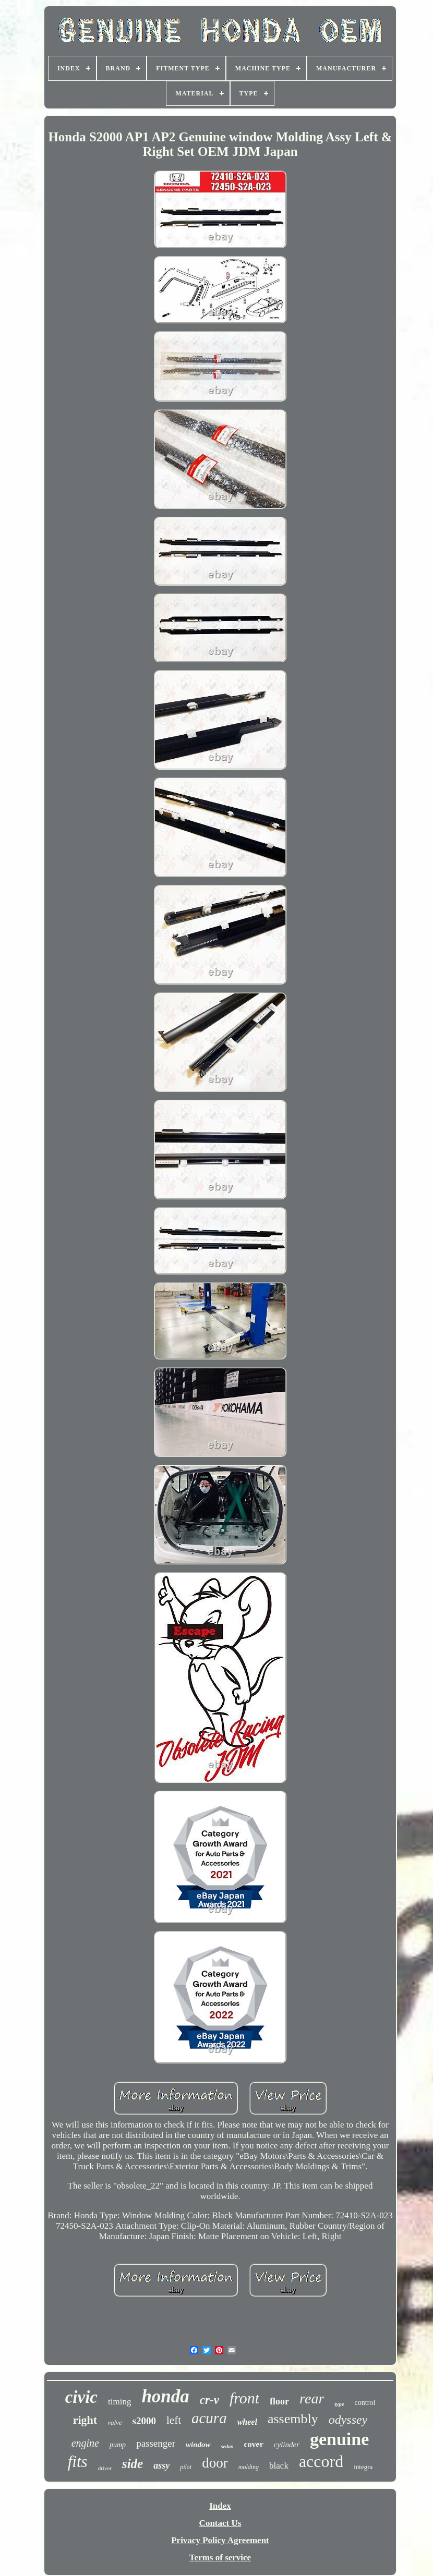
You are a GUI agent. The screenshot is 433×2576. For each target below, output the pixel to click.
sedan (227, 2446)
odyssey (348, 2419)
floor (279, 2401)
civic (81, 2397)
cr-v (209, 2400)
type (339, 2404)
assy (161, 2465)
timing (119, 2402)
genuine (339, 2439)
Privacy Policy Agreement (220, 2540)
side (132, 2464)
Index (220, 2506)
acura (209, 2418)
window (198, 2444)
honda (165, 2396)
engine (85, 2443)
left (173, 2420)
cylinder (286, 2444)
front (244, 2398)
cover (253, 2444)
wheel (247, 2421)
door (215, 2463)
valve (114, 2422)
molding (248, 2467)
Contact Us (220, 2523)
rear (311, 2398)
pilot (185, 2467)
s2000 (144, 2420)
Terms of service (220, 2557)
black (278, 2466)
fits (78, 2461)
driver (105, 2468)
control (365, 2403)
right (85, 2419)
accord (321, 2461)
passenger (155, 2443)
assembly (293, 2418)
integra (363, 2467)
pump (118, 2445)
